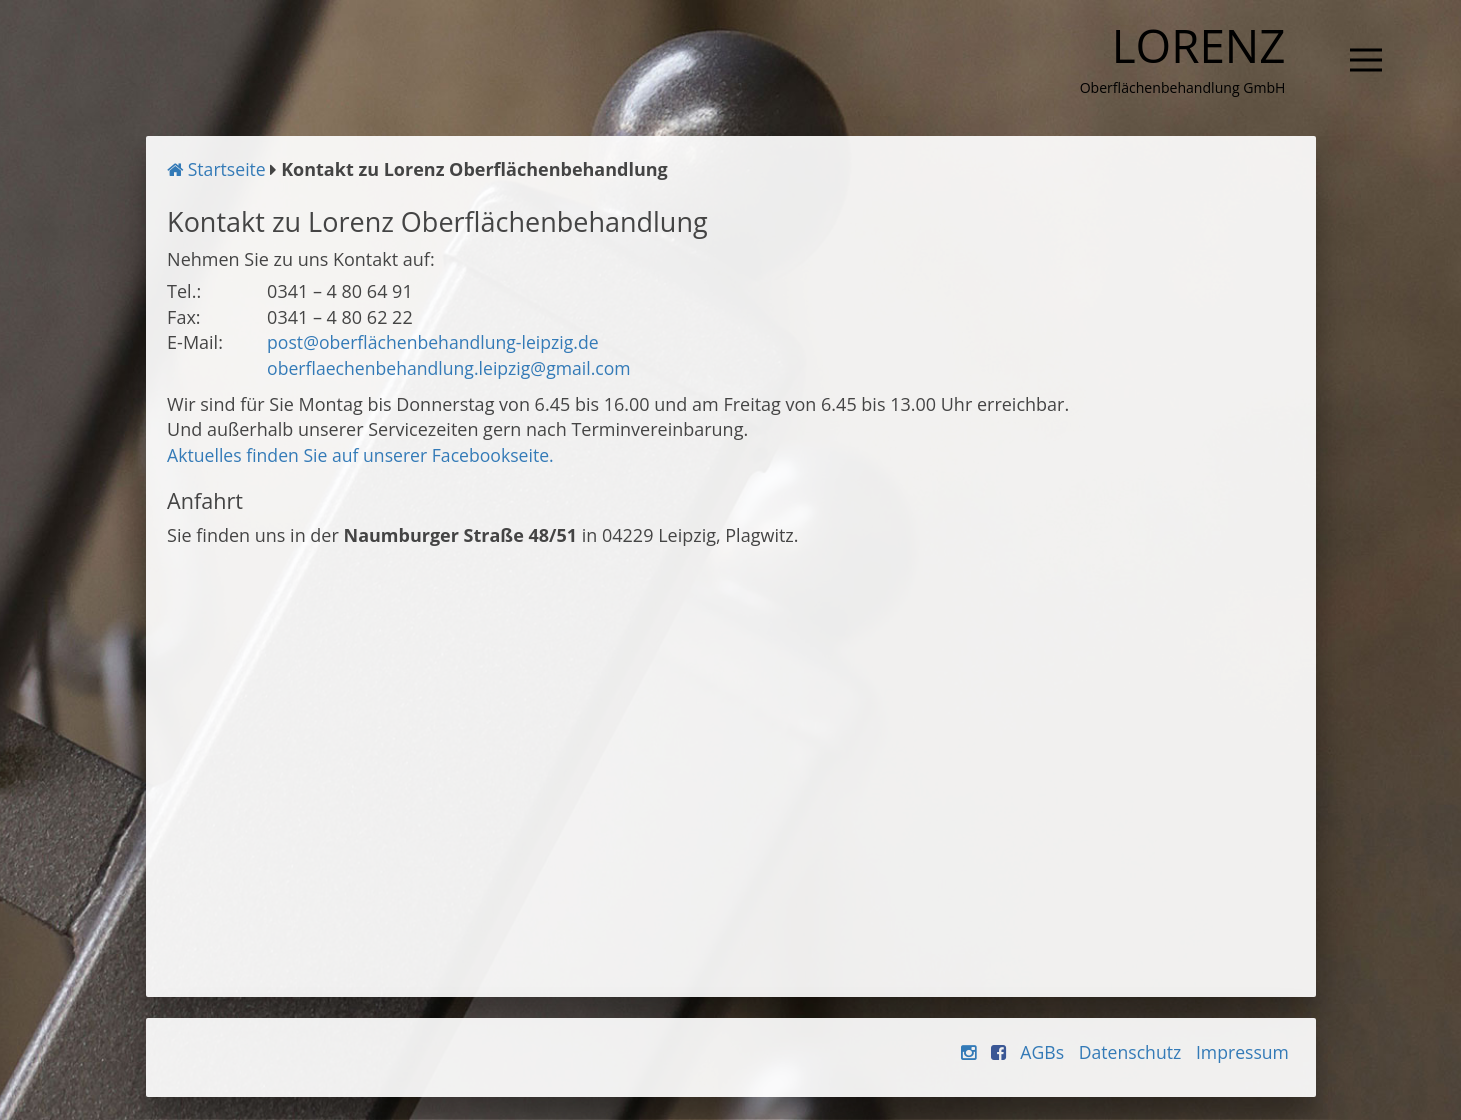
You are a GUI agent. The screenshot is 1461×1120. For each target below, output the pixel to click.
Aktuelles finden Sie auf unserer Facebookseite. (364, 457)
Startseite (218, 171)
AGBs (1037, 1053)
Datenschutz (1126, 1053)
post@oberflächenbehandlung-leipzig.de (436, 344)
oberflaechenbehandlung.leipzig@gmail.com (453, 369)
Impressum (1241, 1053)
